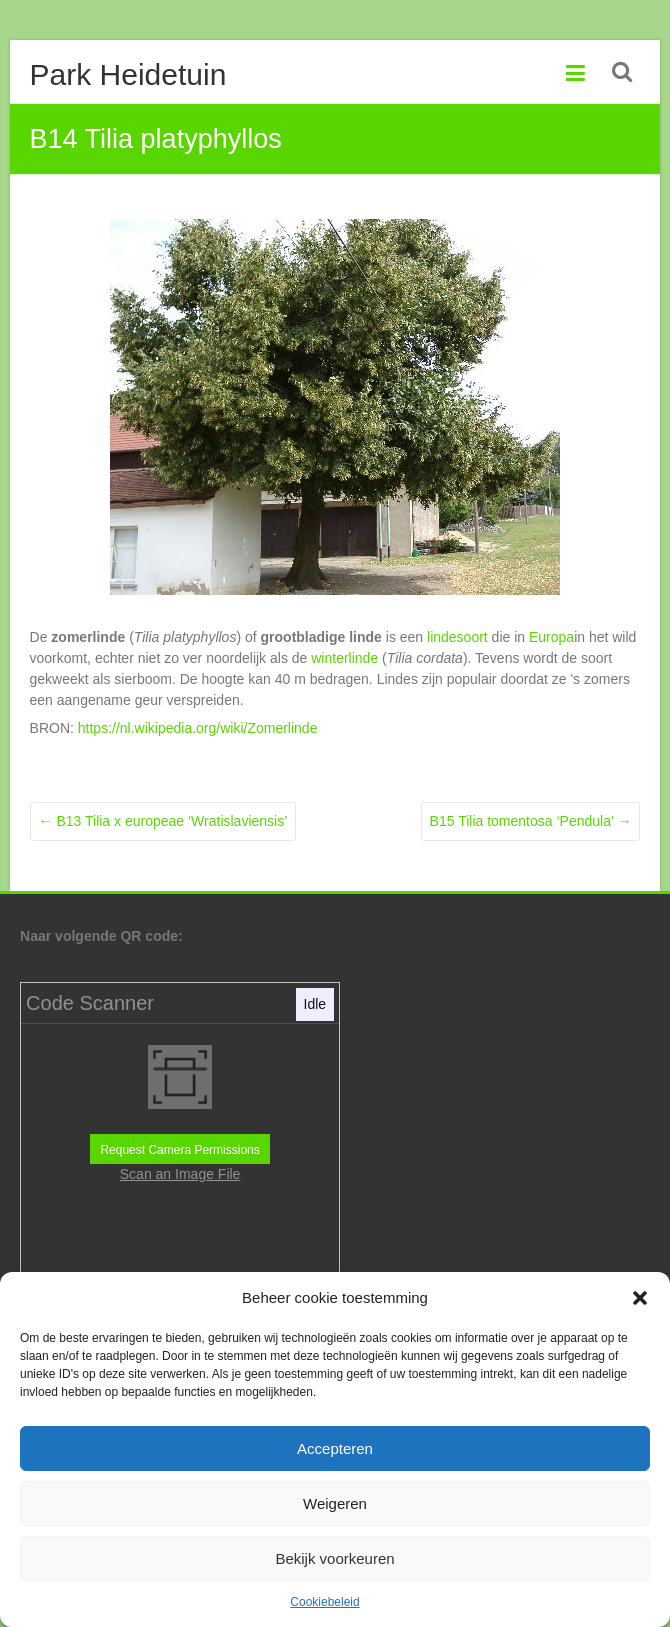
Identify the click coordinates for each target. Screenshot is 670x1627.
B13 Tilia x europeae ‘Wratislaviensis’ (163, 821)
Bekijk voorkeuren (334, 1558)
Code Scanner (90, 1003)
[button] (640, 1298)
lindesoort (457, 637)
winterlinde (344, 658)
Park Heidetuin (128, 74)
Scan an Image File (180, 1174)
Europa (551, 637)
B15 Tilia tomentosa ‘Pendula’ (531, 821)
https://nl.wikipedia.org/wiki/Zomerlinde (198, 728)
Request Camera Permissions (179, 1150)
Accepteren (335, 1448)
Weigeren (335, 1503)
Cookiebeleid (324, 1602)
